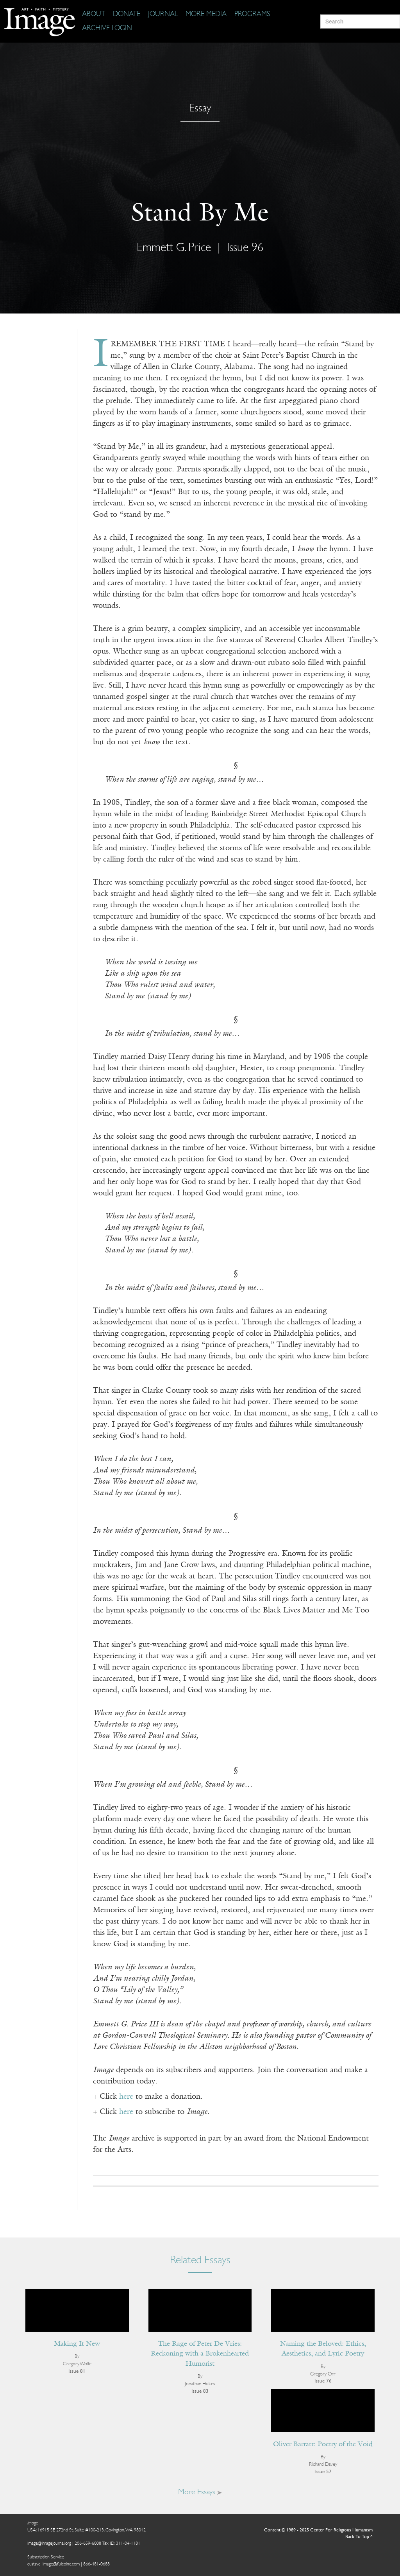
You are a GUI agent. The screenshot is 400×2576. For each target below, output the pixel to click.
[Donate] (126, 14)
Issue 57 (323, 2471)
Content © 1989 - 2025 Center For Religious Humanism (318, 2530)
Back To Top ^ (359, 2537)
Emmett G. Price (174, 248)
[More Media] (206, 14)
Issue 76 (323, 2381)
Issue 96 (245, 248)
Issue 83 (200, 2391)
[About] (93, 14)
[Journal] (163, 14)
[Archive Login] (107, 28)
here (126, 2097)
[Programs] (252, 14)
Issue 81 (77, 2371)
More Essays (200, 2492)
